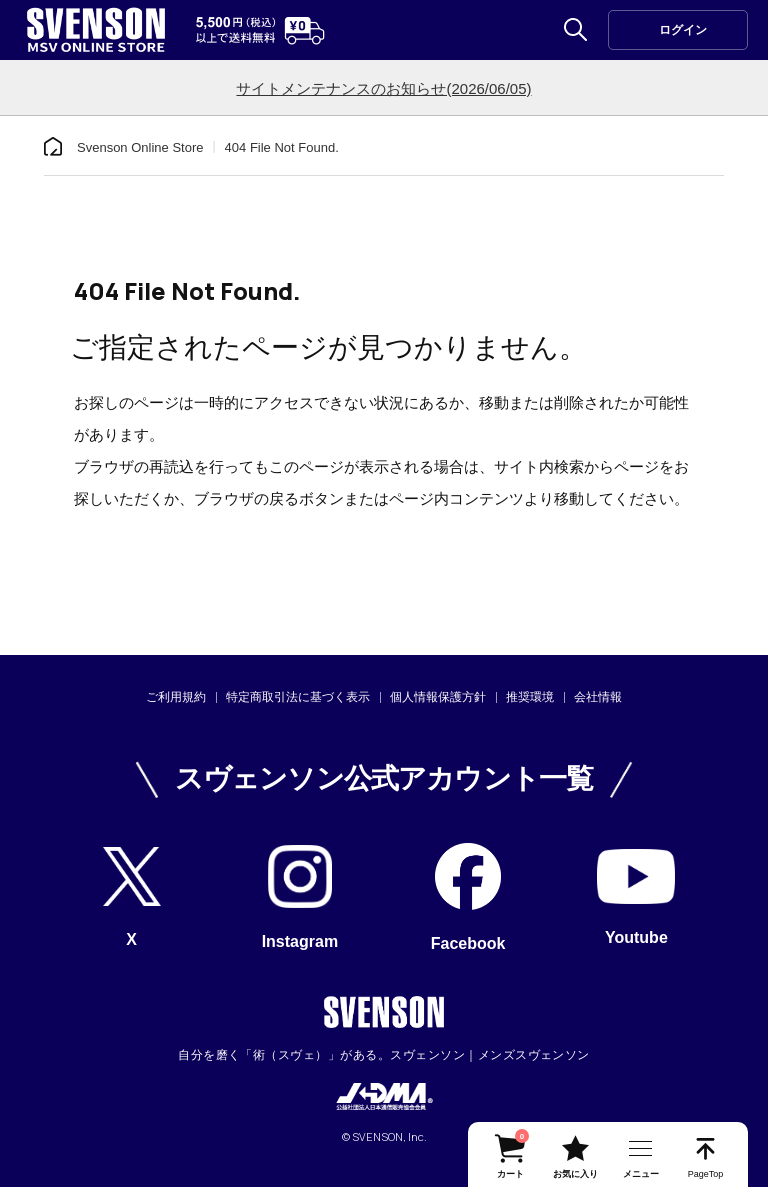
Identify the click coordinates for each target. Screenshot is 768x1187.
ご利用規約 (176, 697)
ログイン (683, 30)
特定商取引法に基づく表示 (298, 697)
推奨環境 (530, 697)
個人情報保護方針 (438, 697)
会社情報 (598, 697)
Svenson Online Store (140, 147)
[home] (53, 147)
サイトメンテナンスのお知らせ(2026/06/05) (383, 88)
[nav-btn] (640, 1154)
